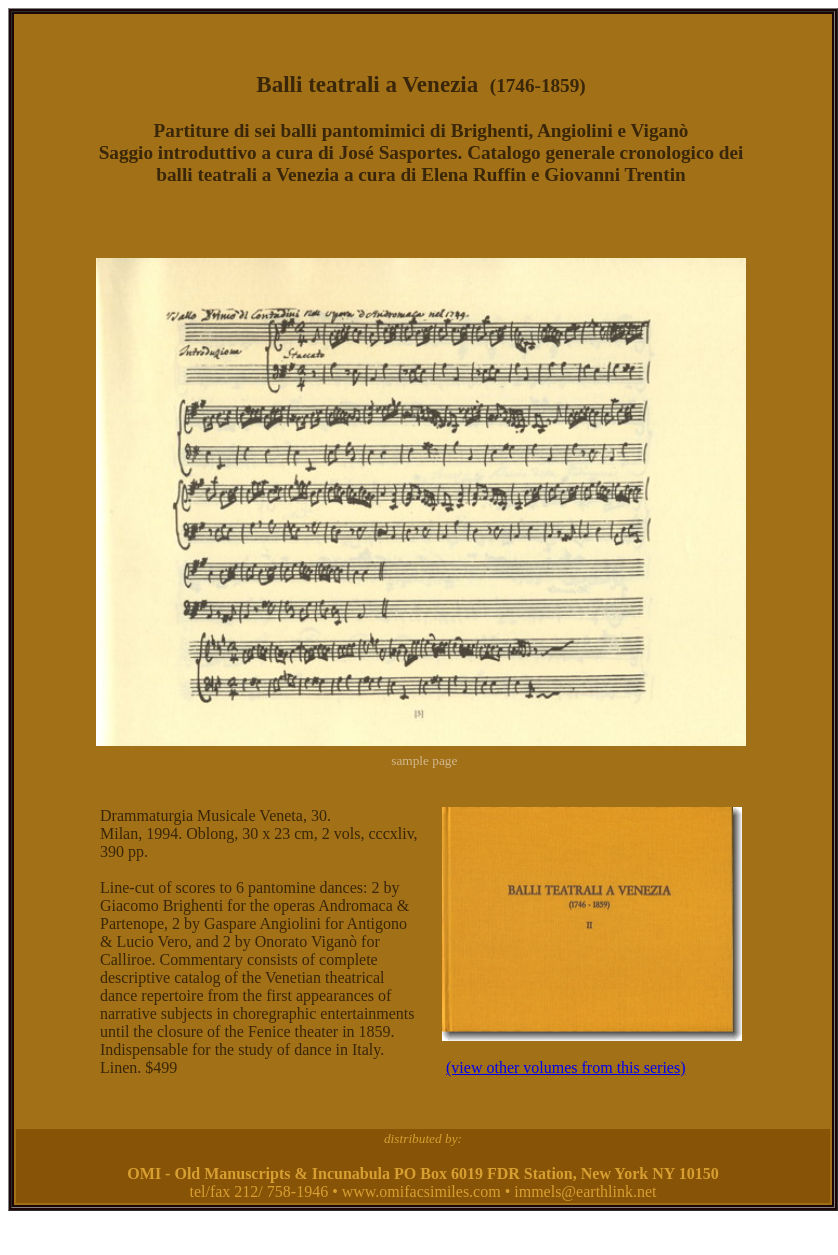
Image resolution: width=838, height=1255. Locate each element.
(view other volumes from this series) (566, 1067)
